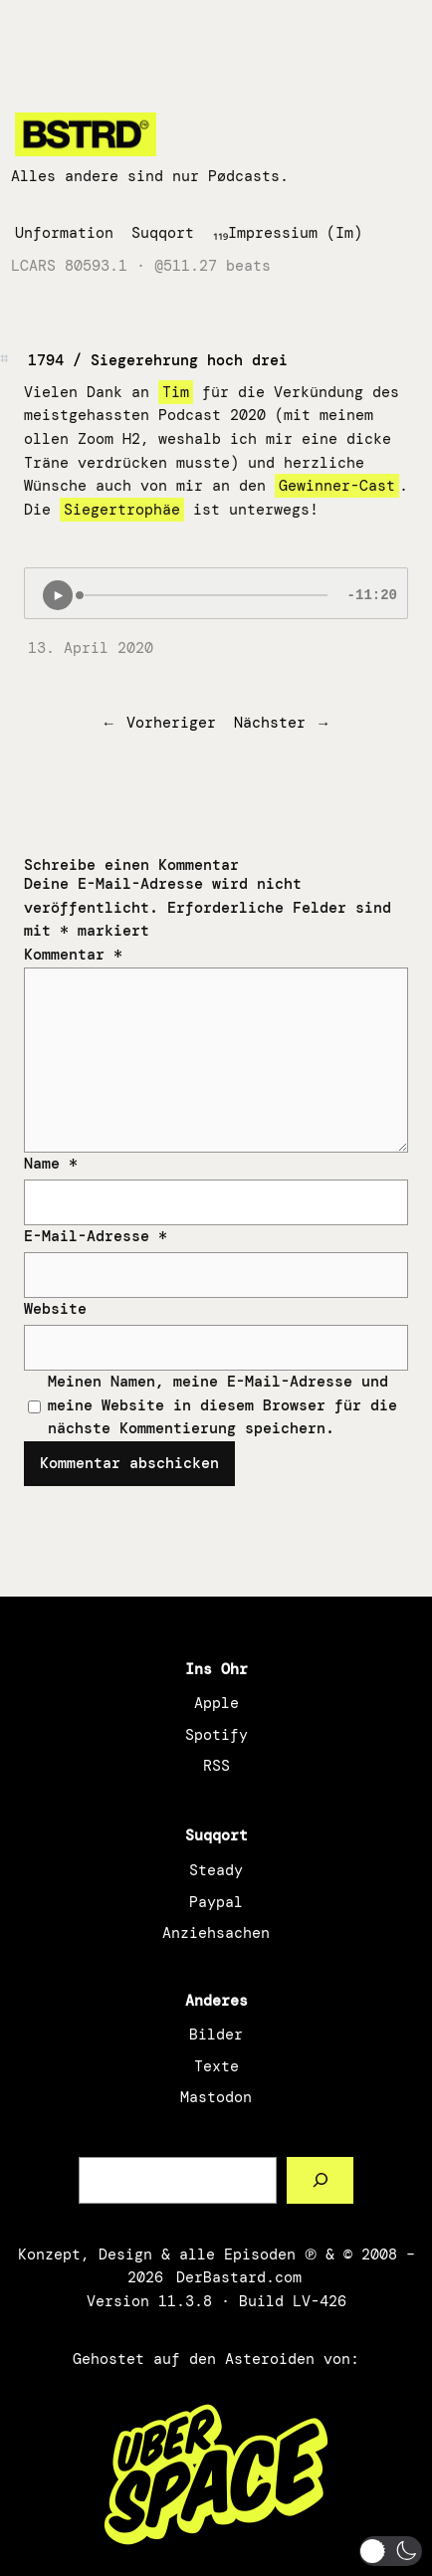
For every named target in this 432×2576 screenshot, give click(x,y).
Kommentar (73, 955)
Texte (216, 2066)
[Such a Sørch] (320, 2181)
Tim (175, 392)
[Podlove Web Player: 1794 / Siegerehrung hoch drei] (216, 593)
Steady (216, 1870)
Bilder (216, 2034)
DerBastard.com (239, 2277)
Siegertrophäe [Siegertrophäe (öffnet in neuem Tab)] (122, 510)
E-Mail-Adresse (95, 1236)
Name (51, 1164)
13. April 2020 (90, 648)
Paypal (216, 1902)
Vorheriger (171, 723)
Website (55, 1309)
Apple (216, 1703)
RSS (216, 1766)
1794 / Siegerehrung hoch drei (158, 360)
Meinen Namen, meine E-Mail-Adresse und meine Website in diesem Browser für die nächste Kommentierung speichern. (222, 1405)
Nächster (270, 723)
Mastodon (216, 2097)
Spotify (216, 1735)
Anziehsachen (216, 1933)
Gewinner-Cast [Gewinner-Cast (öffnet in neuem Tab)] (337, 486)
